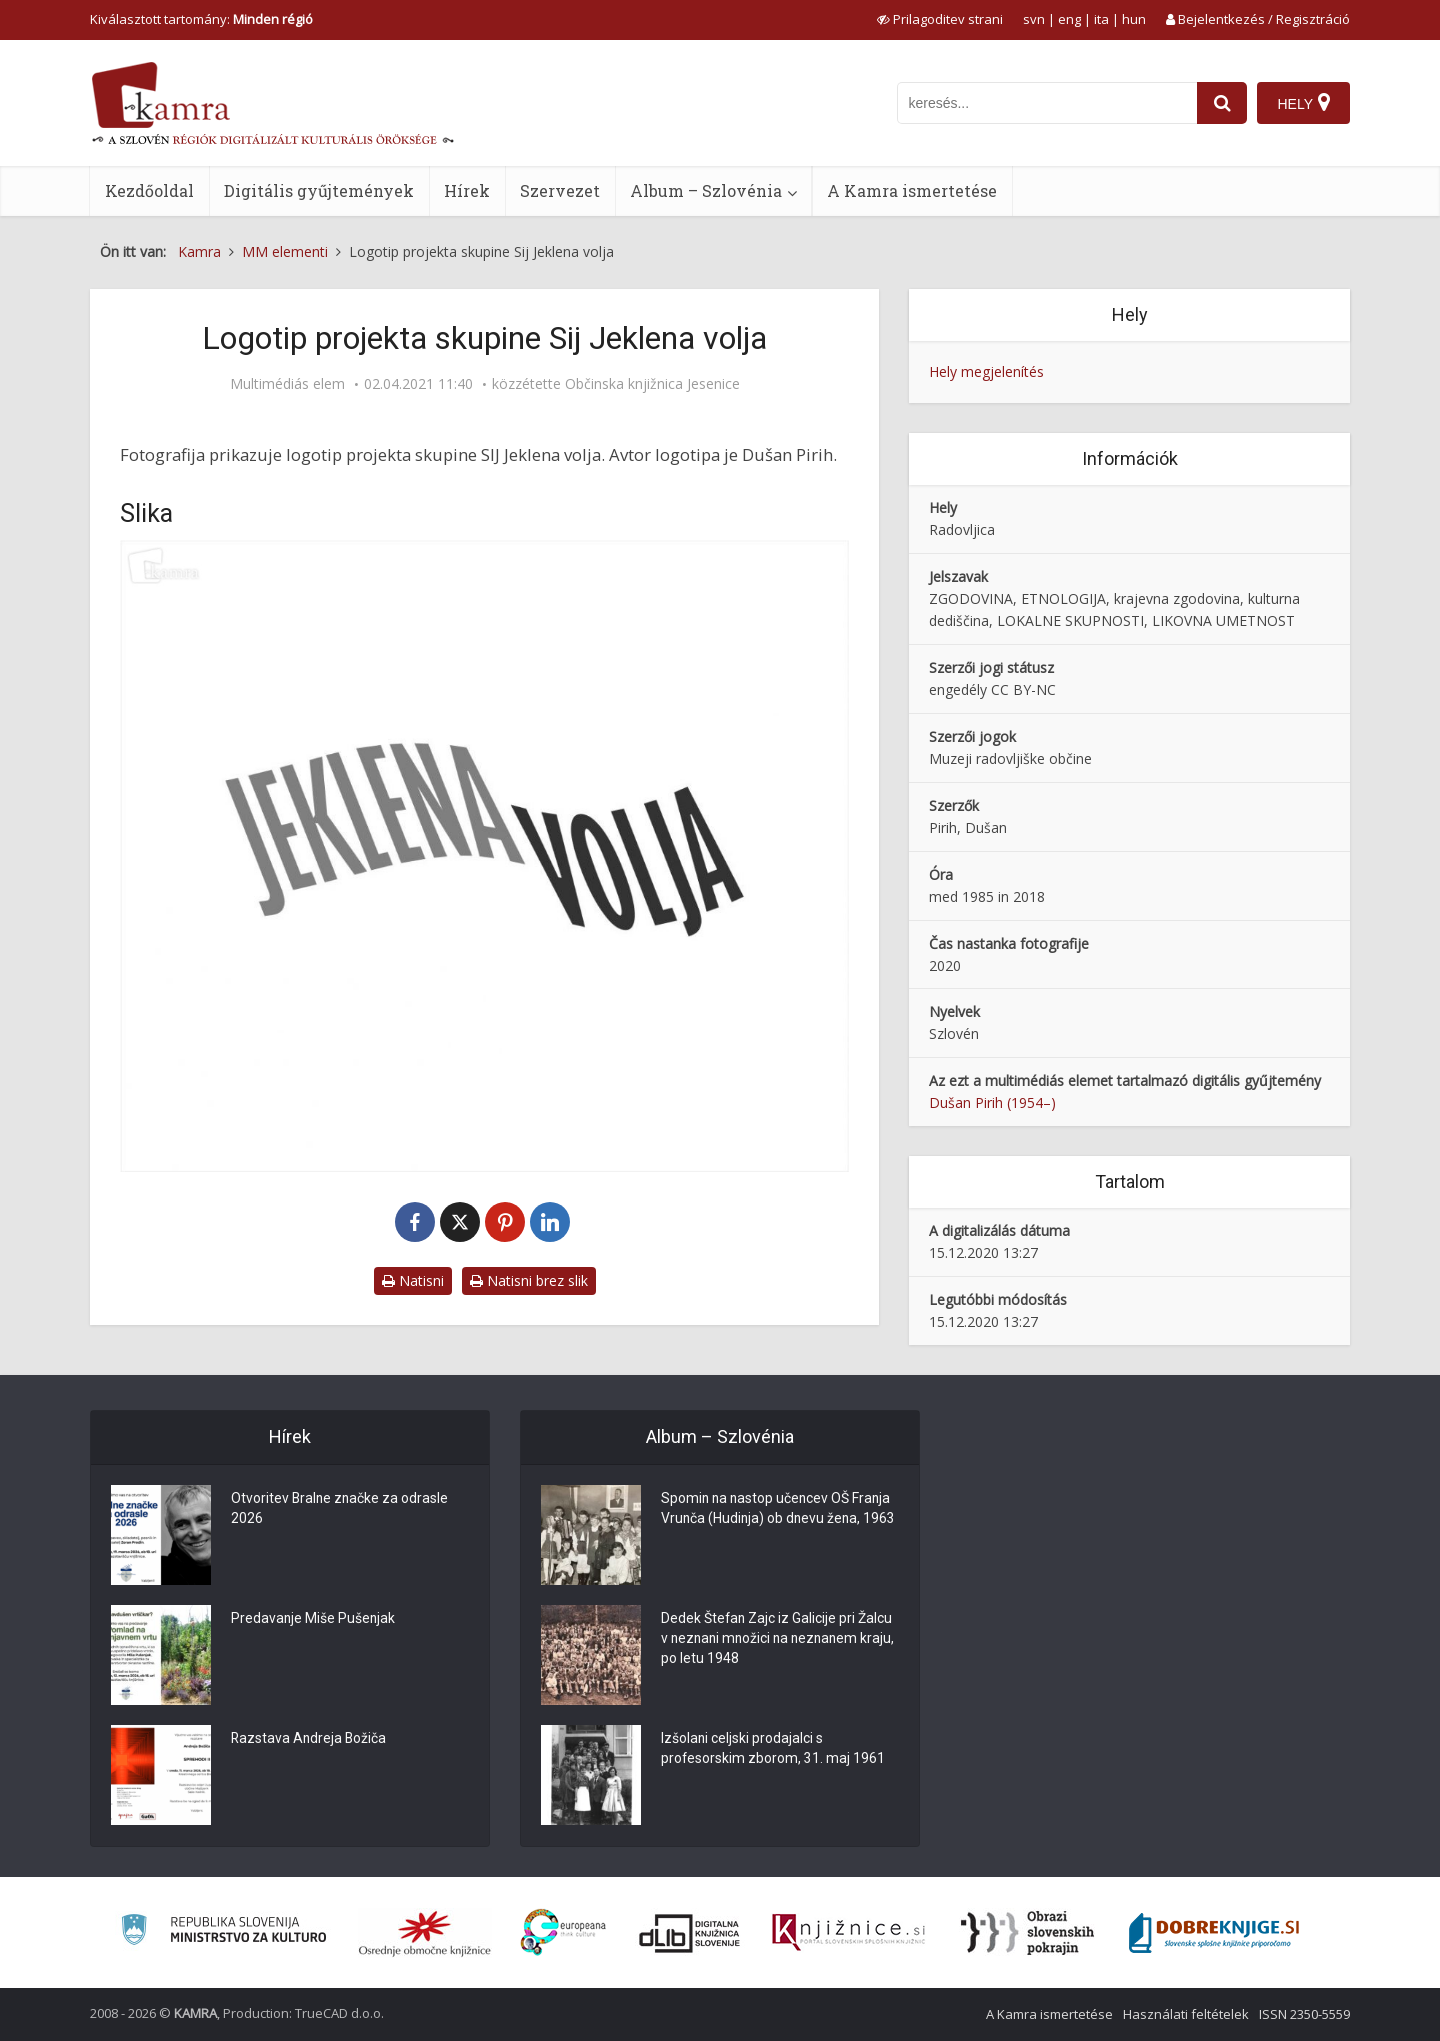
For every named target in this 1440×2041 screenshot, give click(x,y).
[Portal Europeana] (563, 1932)
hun (1134, 19)
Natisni (413, 1280)
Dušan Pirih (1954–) (992, 1102)
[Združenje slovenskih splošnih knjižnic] (848, 1933)
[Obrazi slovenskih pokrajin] (1027, 1933)
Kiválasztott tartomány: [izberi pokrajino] (201, 19)
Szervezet (560, 190)
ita (1101, 19)
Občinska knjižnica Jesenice (652, 384)
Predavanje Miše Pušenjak (314, 1620)
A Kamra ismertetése (912, 190)
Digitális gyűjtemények (319, 190)
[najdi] (1222, 103)
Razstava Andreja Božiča (310, 1740)
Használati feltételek (1186, 2014)
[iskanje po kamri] (1047, 103)
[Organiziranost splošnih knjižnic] (425, 1933)
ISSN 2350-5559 (1304, 2014)
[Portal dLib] (690, 1933)
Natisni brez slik (529, 1280)
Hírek (467, 190)
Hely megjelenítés (986, 371)
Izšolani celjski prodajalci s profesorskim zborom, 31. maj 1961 (773, 1750)
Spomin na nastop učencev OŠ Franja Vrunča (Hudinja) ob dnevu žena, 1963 (778, 1520)
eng (1069, 19)
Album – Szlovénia (706, 190)
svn (1034, 19)
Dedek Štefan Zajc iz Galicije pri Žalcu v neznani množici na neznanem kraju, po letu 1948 (777, 1640)
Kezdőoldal (149, 190)
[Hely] (1303, 103)
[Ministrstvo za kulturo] (223, 1932)
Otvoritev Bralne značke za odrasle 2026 (341, 1510)
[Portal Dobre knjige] (1214, 1933)
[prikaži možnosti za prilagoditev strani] (940, 19)
